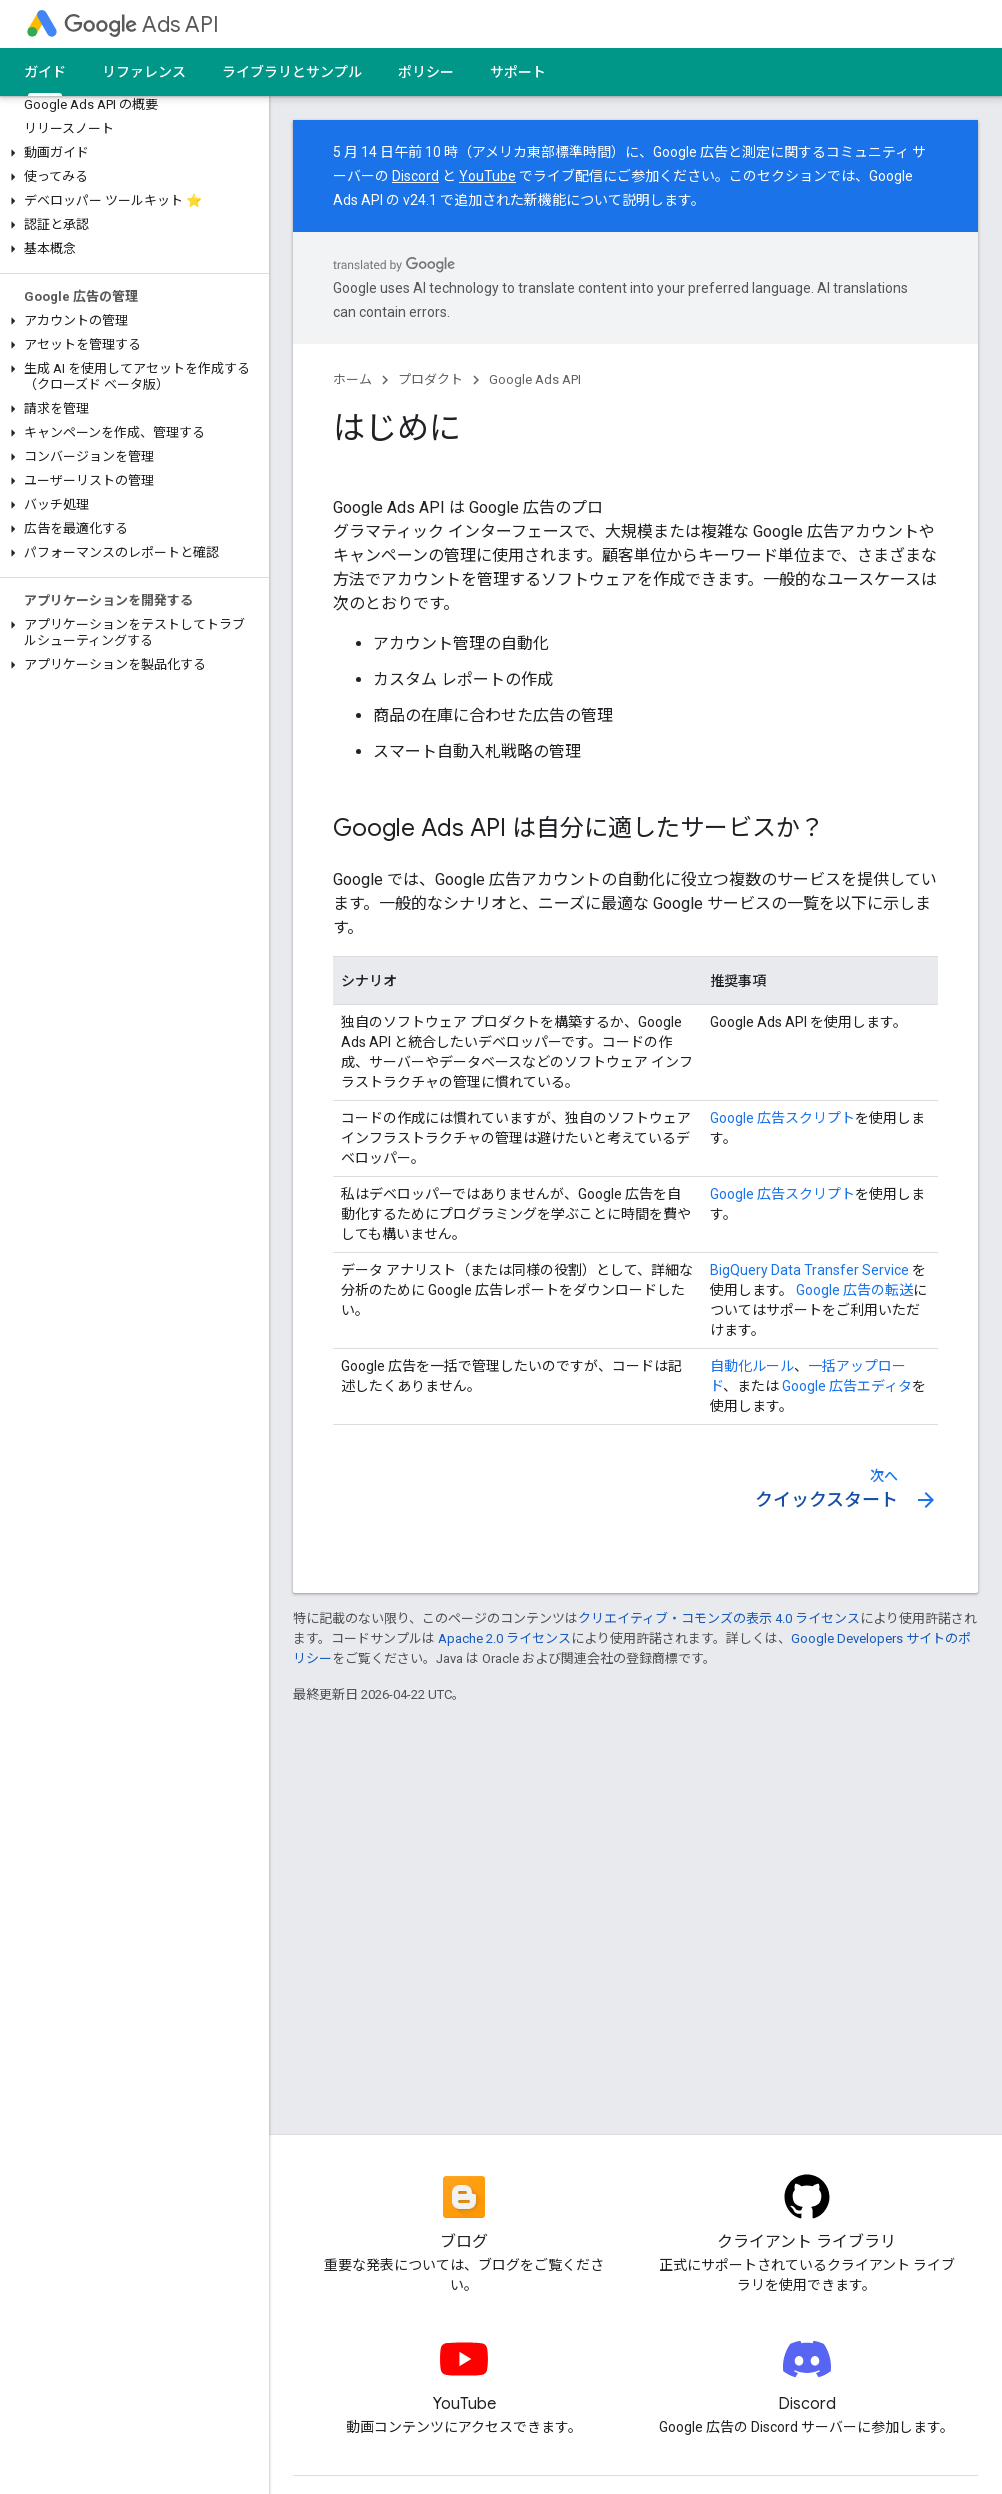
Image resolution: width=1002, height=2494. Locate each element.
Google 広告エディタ (847, 1386)
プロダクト (430, 379)
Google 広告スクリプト (782, 1118)
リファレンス (144, 72)
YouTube (487, 176)
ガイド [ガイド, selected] (45, 72)
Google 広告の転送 (853, 1290)
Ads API (141, 24)
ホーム (352, 379)
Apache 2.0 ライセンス (504, 1638)
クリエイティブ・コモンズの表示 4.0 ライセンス (719, 1618)
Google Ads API (535, 379)
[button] (130, 153)
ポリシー (426, 72)
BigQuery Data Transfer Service (809, 1270)
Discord (415, 176)
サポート (518, 72)
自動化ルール (752, 1366)
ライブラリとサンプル (292, 72)
